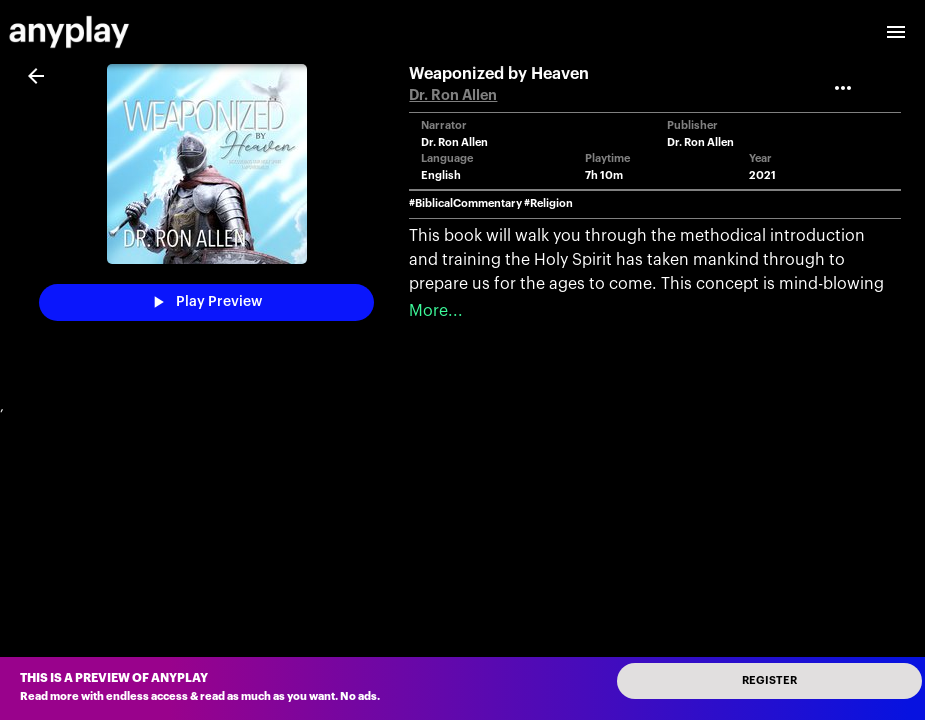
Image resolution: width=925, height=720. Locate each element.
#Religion (548, 203)
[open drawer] (896, 32)
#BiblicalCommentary (465, 203)
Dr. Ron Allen (453, 95)
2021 (762, 175)
